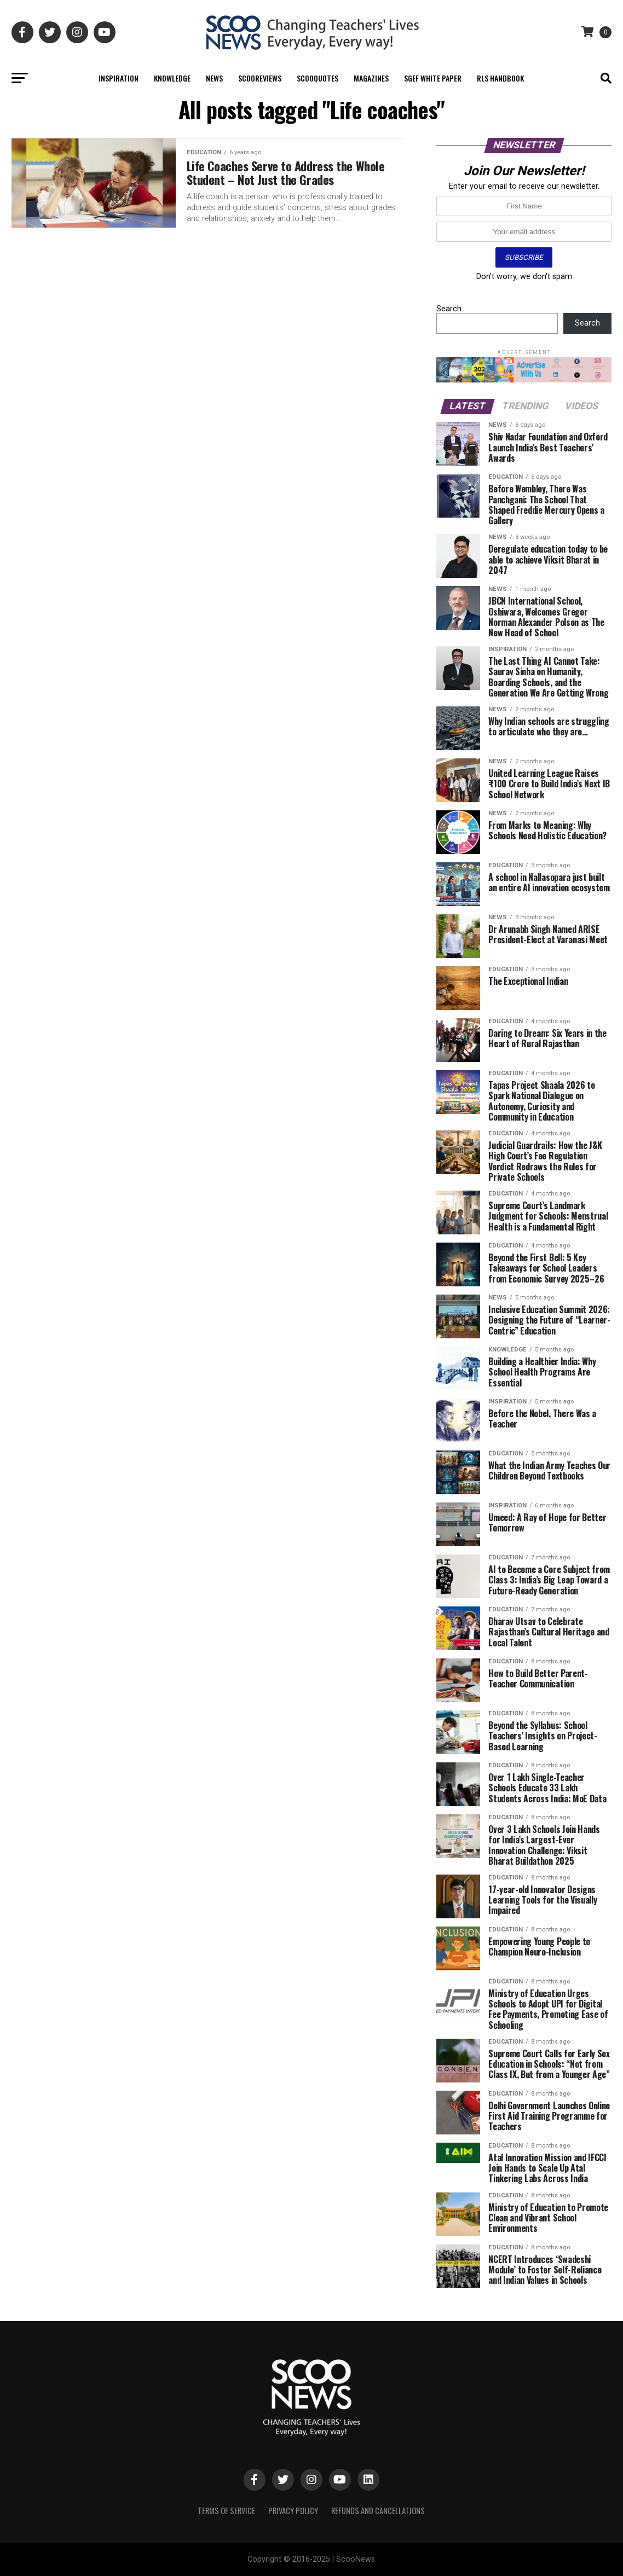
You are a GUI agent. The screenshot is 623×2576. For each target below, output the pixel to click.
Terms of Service (226, 2510)
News (214, 78)
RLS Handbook (500, 78)
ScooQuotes (317, 78)
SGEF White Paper (433, 78)
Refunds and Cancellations (378, 2510)
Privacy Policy (293, 2510)
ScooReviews (259, 78)
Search (449, 309)
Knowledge (172, 78)
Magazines (371, 78)
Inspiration (119, 78)
